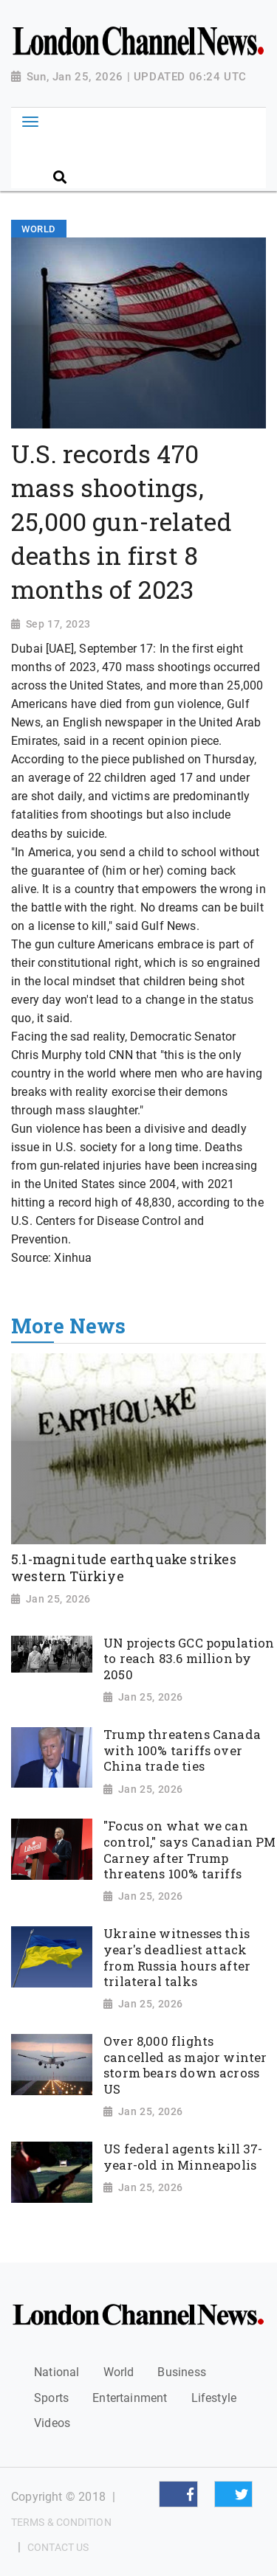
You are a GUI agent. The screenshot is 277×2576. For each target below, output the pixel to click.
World (118, 2372)
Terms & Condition (61, 2522)
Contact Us (58, 2547)
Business (181, 2372)
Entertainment (129, 2398)
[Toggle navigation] (30, 122)
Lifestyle (214, 2398)
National (56, 2372)
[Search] (155, 151)
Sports (51, 2398)
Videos (52, 2423)
